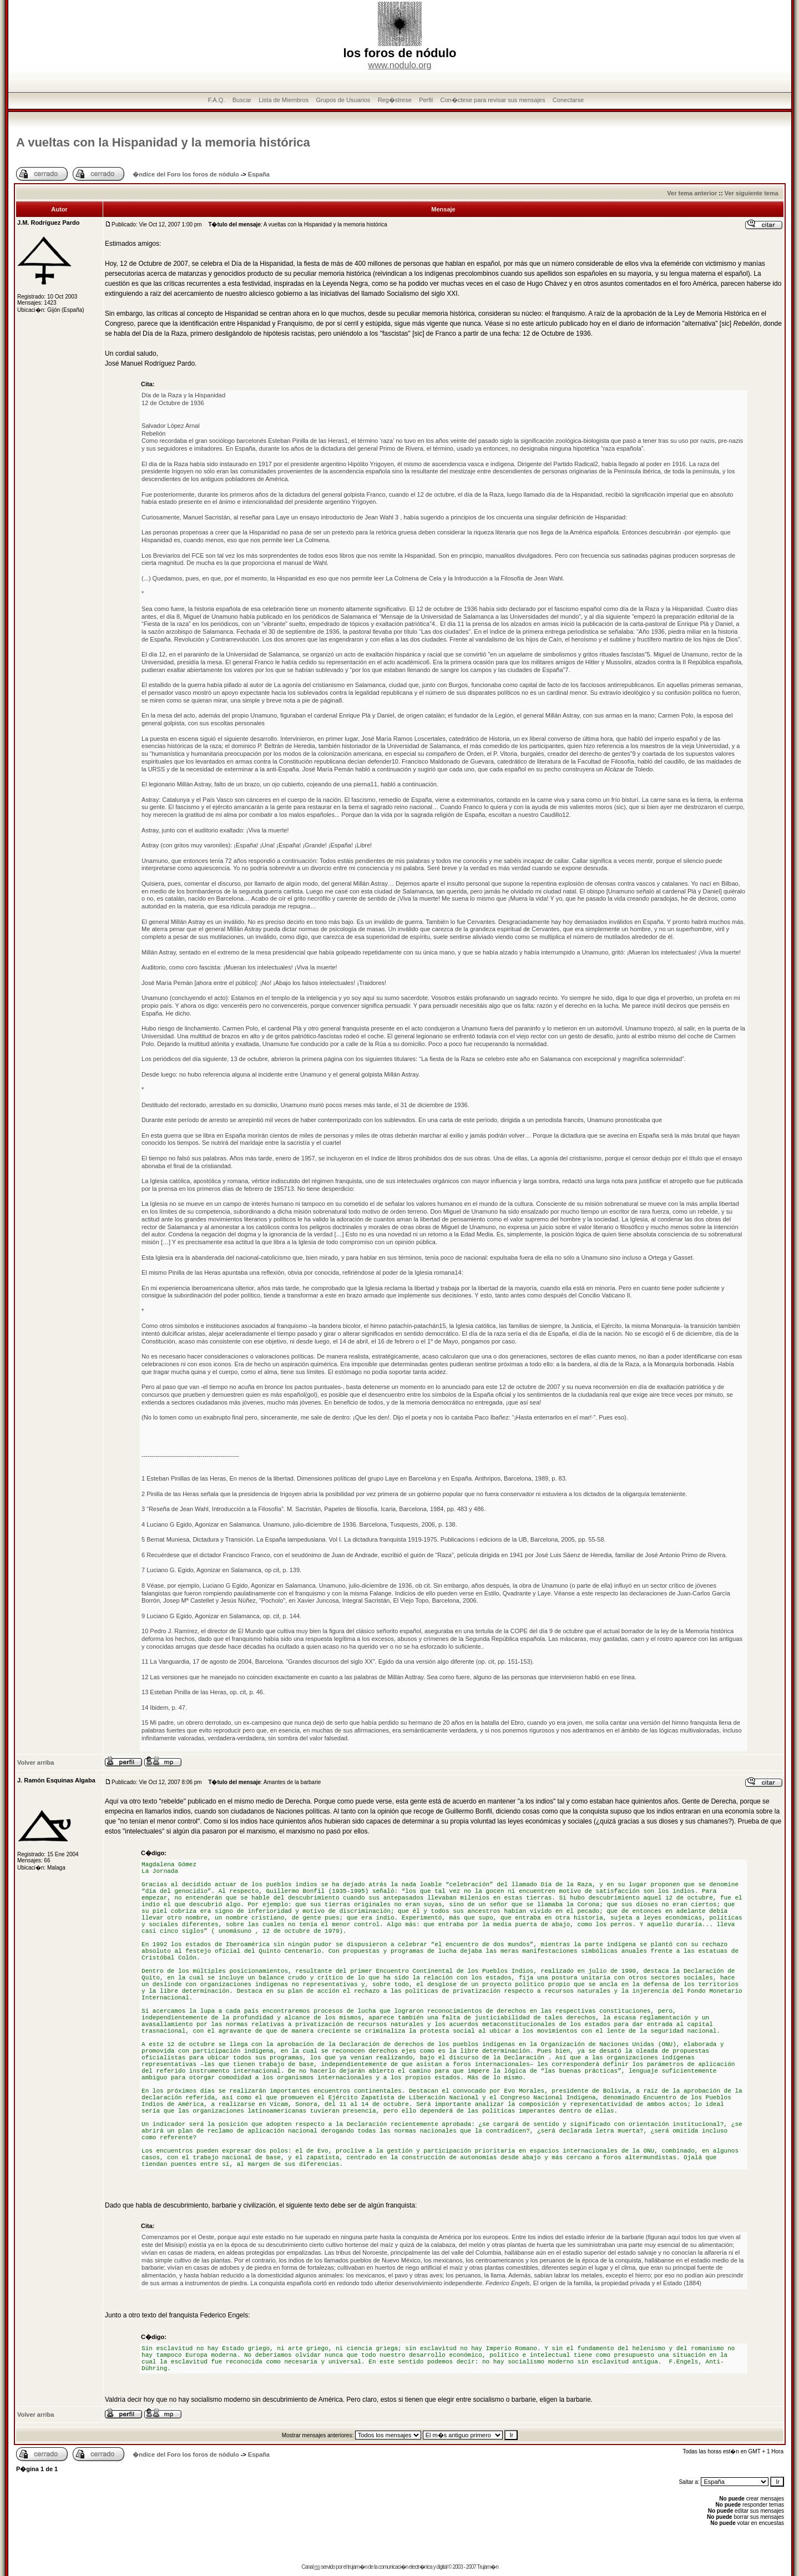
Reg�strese (395, 100)
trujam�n (357, 2567)
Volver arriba (35, 1762)
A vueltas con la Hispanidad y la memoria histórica (163, 142)
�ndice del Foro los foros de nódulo (186, 174)
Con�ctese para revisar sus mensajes (493, 100)
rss (317, 2567)
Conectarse (568, 100)
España (259, 174)
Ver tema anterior (692, 193)
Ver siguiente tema (751, 193)
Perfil (426, 100)
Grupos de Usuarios (343, 100)
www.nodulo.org (400, 65)
